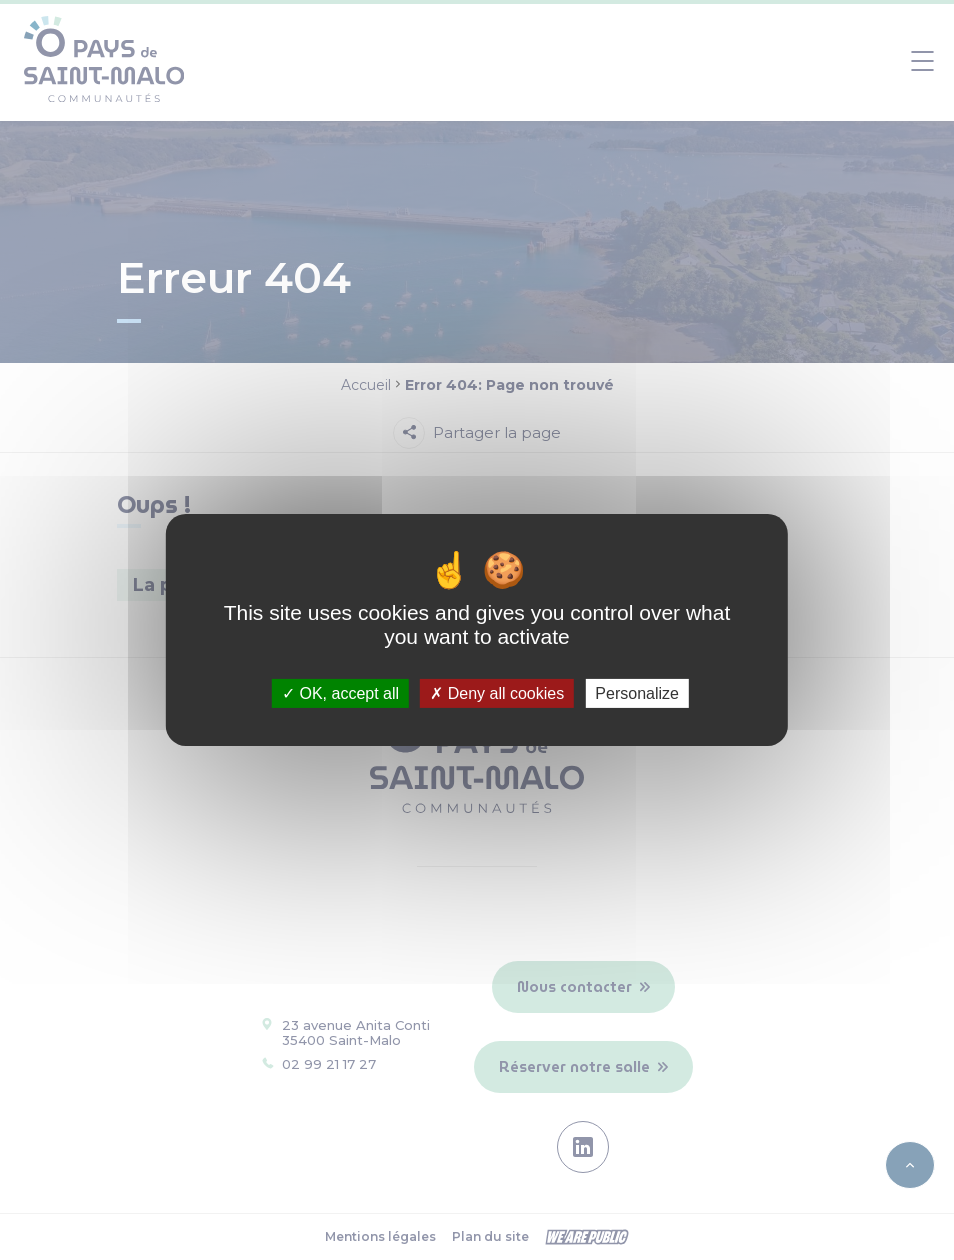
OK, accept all (340, 693)
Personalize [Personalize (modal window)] (637, 693)
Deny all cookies (497, 693)
